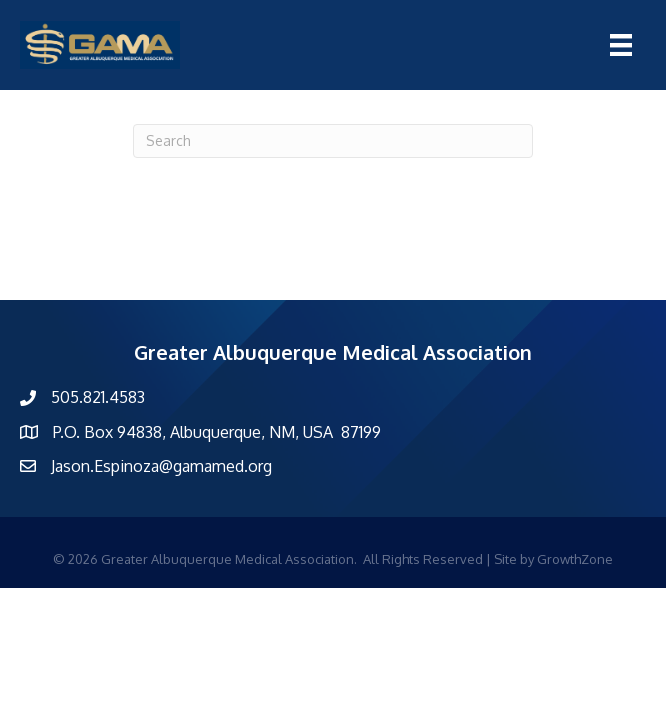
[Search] (333, 141)
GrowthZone (575, 559)
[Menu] (621, 45)
